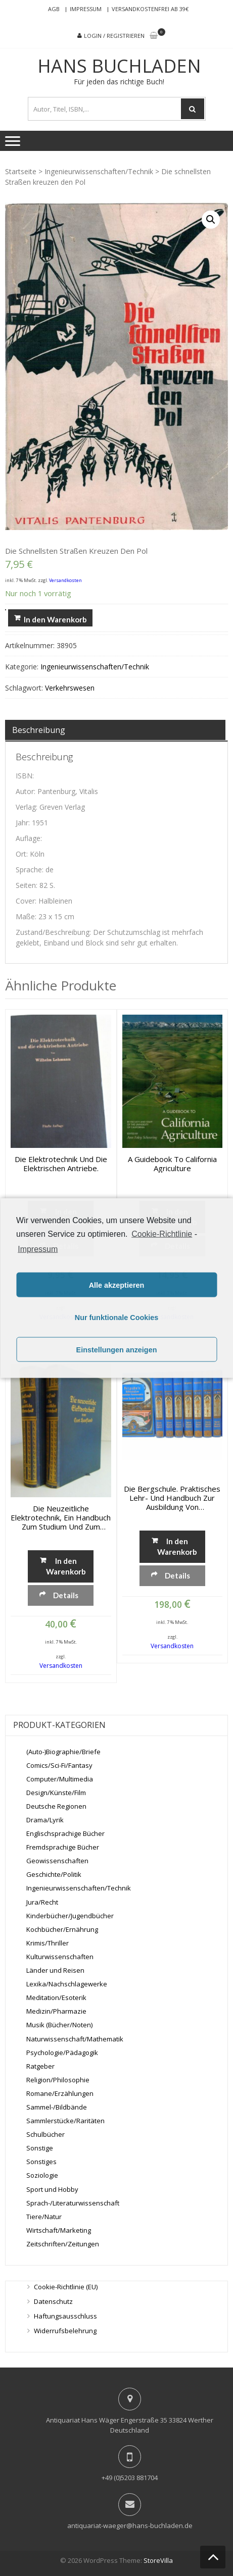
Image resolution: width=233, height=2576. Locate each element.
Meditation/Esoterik (56, 1997)
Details (65, 1595)
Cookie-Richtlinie (161, 1233)
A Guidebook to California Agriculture (172, 1163)
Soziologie (42, 2175)
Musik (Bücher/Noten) (59, 2024)
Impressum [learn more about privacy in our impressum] (38, 1249)
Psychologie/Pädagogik (62, 2052)
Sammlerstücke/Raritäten (65, 2120)
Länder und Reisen (55, 1970)
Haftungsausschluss (65, 2316)
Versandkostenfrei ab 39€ (150, 9)
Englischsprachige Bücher (65, 1833)
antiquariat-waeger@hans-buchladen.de (130, 2525)
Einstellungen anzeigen (116, 1349)
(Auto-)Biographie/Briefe (63, 1751)
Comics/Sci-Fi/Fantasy (59, 1765)
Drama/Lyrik (45, 1819)
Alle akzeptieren (117, 1285)
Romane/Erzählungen (60, 2093)
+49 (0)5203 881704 (130, 2477)
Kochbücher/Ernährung (62, 1929)
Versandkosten (65, 580)
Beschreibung (38, 729)
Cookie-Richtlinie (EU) (66, 2286)
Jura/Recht (42, 1902)
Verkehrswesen (70, 688)
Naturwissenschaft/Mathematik (74, 2038)
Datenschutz (53, 2301)
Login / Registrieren (114, 35)
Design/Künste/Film (56, 1792)
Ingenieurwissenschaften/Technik (98, 171)
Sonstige (39, 2147)
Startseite (20, 171)
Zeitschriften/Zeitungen (62, 2243)
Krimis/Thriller (47, 1943)
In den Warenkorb (55, 619)
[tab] (115, 730)
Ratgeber (40, 2066)
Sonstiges (41, 2161)
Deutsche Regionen (56, 1806)
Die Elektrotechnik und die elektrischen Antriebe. (61, 1163)
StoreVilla (158, 2560)
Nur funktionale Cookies (117, 1317)
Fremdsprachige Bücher (62, 1847)
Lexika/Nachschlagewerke (66, 1983)
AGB (54, 9)
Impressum (86, 9)
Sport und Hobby (52, 2189)
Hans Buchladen (119, 66)
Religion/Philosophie (57, 2079)
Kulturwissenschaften (60, 1956)
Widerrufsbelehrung (65, 2330)
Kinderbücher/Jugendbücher (70, 1915)
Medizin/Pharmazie (56, 2011)
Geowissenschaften (57, 1860)
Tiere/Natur (44, 2216)
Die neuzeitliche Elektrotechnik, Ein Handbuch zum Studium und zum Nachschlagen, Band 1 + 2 (61, 1517)
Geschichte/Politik (53, 1874)
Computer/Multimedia (59, 1778)
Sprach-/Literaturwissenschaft (72, 2202)
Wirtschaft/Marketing (58, 2230)
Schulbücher (45, 2134)
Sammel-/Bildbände (56, 2107)
